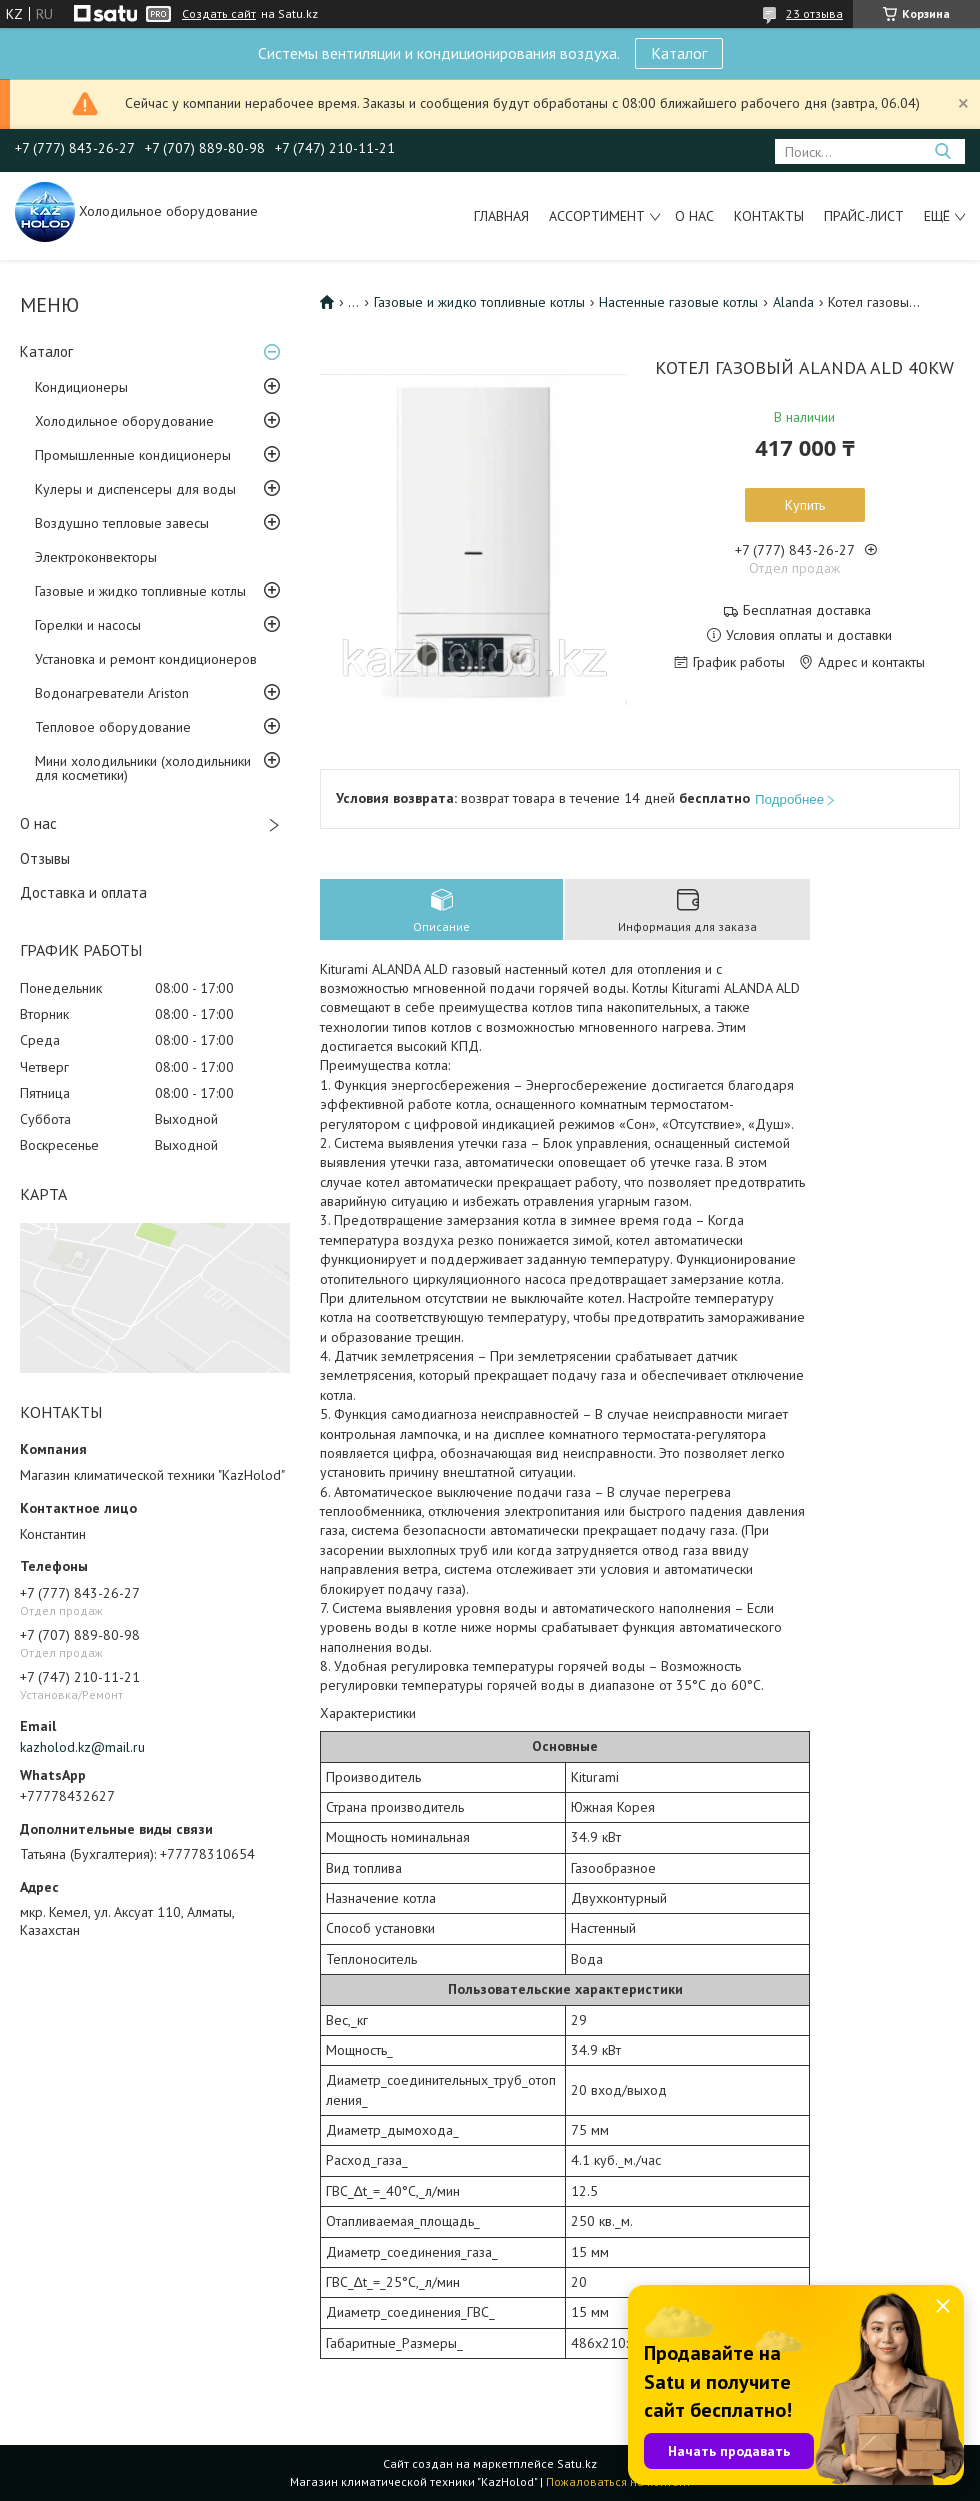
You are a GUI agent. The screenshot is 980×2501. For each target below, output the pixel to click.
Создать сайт (219, 14)
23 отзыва (814, 13)
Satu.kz (577, 2463)
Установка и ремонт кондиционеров (146, 659)
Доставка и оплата (83, 892)
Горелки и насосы (88, 625)
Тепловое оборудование (113, 727)
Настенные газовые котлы (678, 302)
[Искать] (942, 151)
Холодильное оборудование (124, 421)
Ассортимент (597, 216)
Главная (501, 216)
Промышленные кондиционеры (133, 455)
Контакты (769, 216)
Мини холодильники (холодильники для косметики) (143, 768)
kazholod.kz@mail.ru (82, 1747)
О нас (694, 216)
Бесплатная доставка (807, 610)
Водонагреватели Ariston (112, 693)
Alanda (793, 302)
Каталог (679, 53)
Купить (805, 505)
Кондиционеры (81, 387)
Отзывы (45, 858)
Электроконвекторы (96, 557)
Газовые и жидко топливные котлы (140, 591)
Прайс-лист (864, 216)
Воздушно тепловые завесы (122, 523)
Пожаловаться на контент (618, 2481)
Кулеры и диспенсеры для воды (135, 489)
